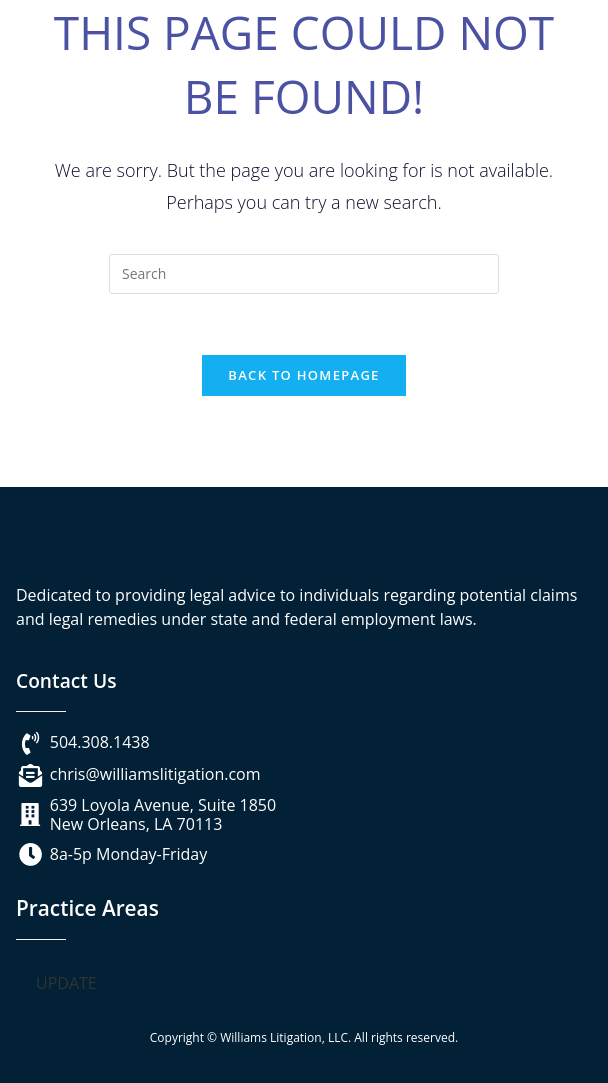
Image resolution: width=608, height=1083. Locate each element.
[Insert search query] (304, 274)
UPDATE (66, 983)
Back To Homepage (303, 375)
